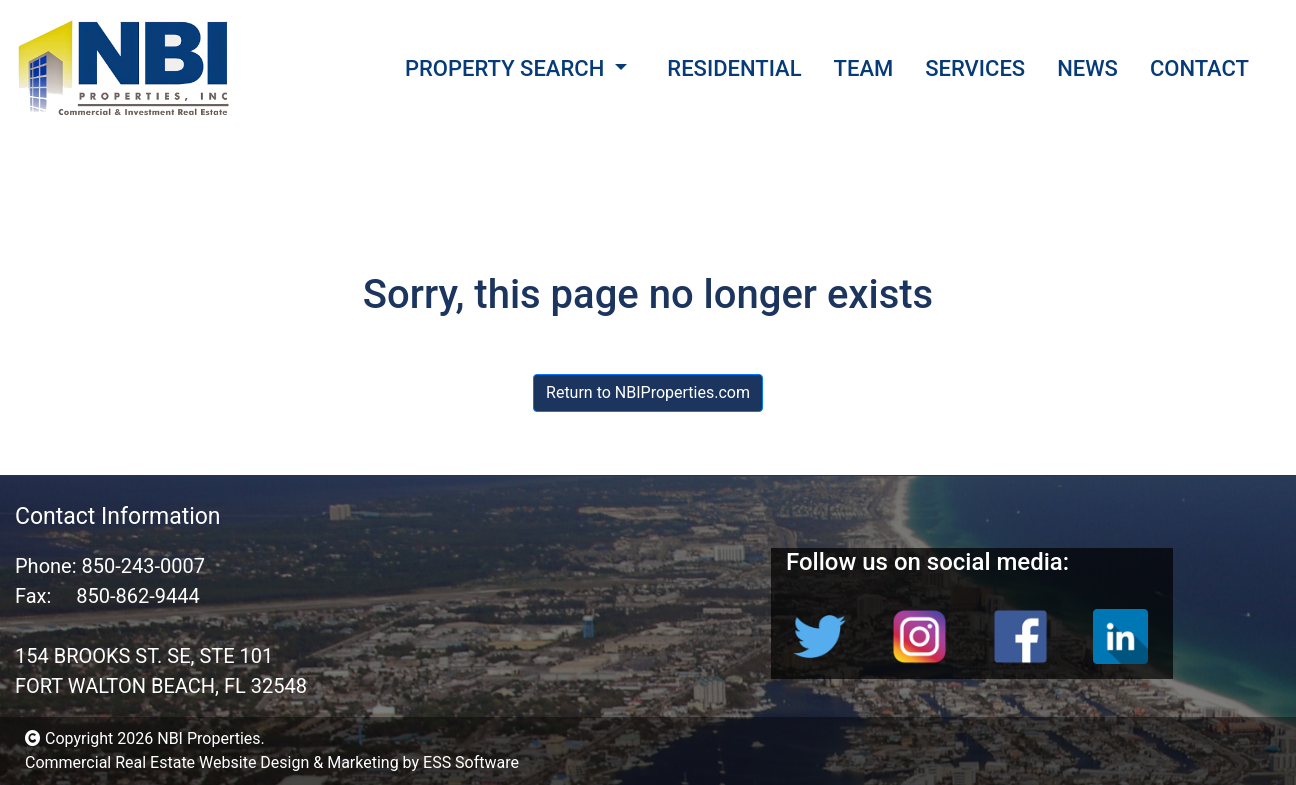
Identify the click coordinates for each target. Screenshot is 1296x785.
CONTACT (1199, 68)
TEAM (864, 68)
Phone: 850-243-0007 (110, 566)
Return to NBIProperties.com (648, 392)
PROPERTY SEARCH (505, 68)
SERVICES (975, 68)
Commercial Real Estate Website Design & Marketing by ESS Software (272, 762)
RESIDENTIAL (734, 68)
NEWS (1087, 68)
